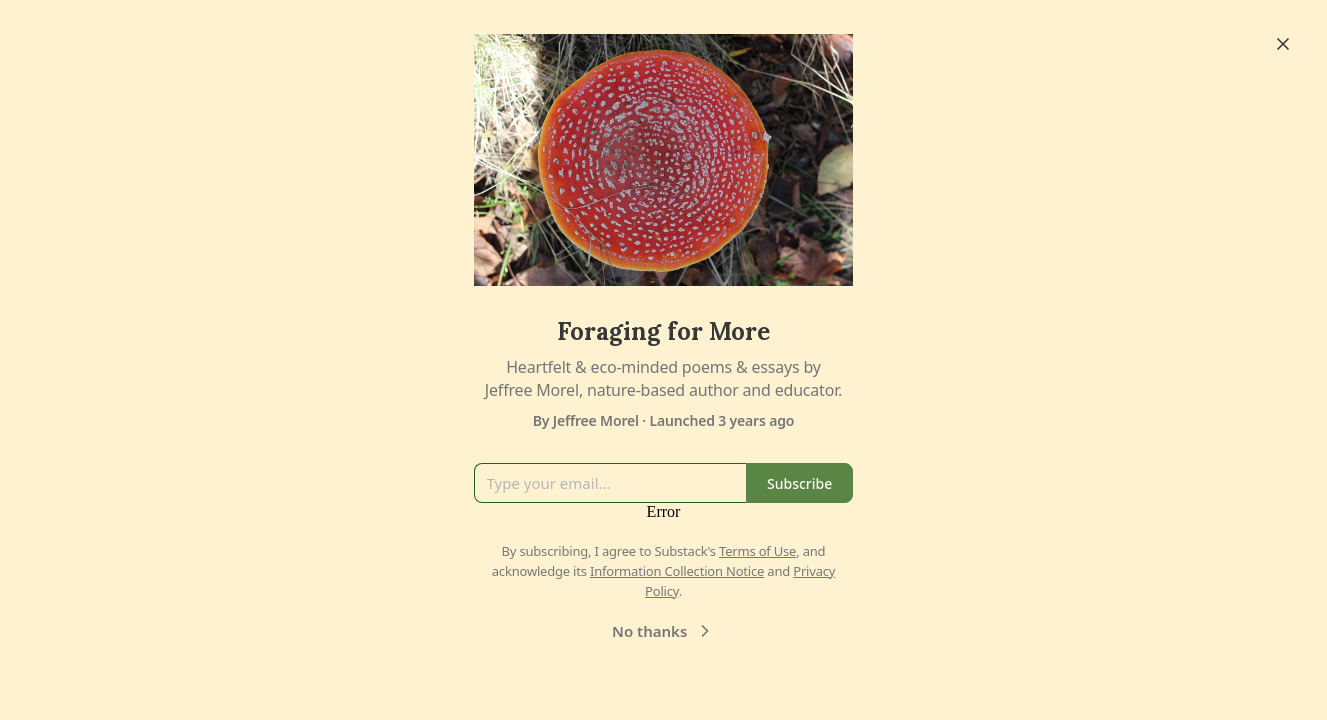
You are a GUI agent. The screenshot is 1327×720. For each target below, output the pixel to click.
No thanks (663, 631)
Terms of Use (757, 551)
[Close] (1283, 44)
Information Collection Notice (677, 571)
